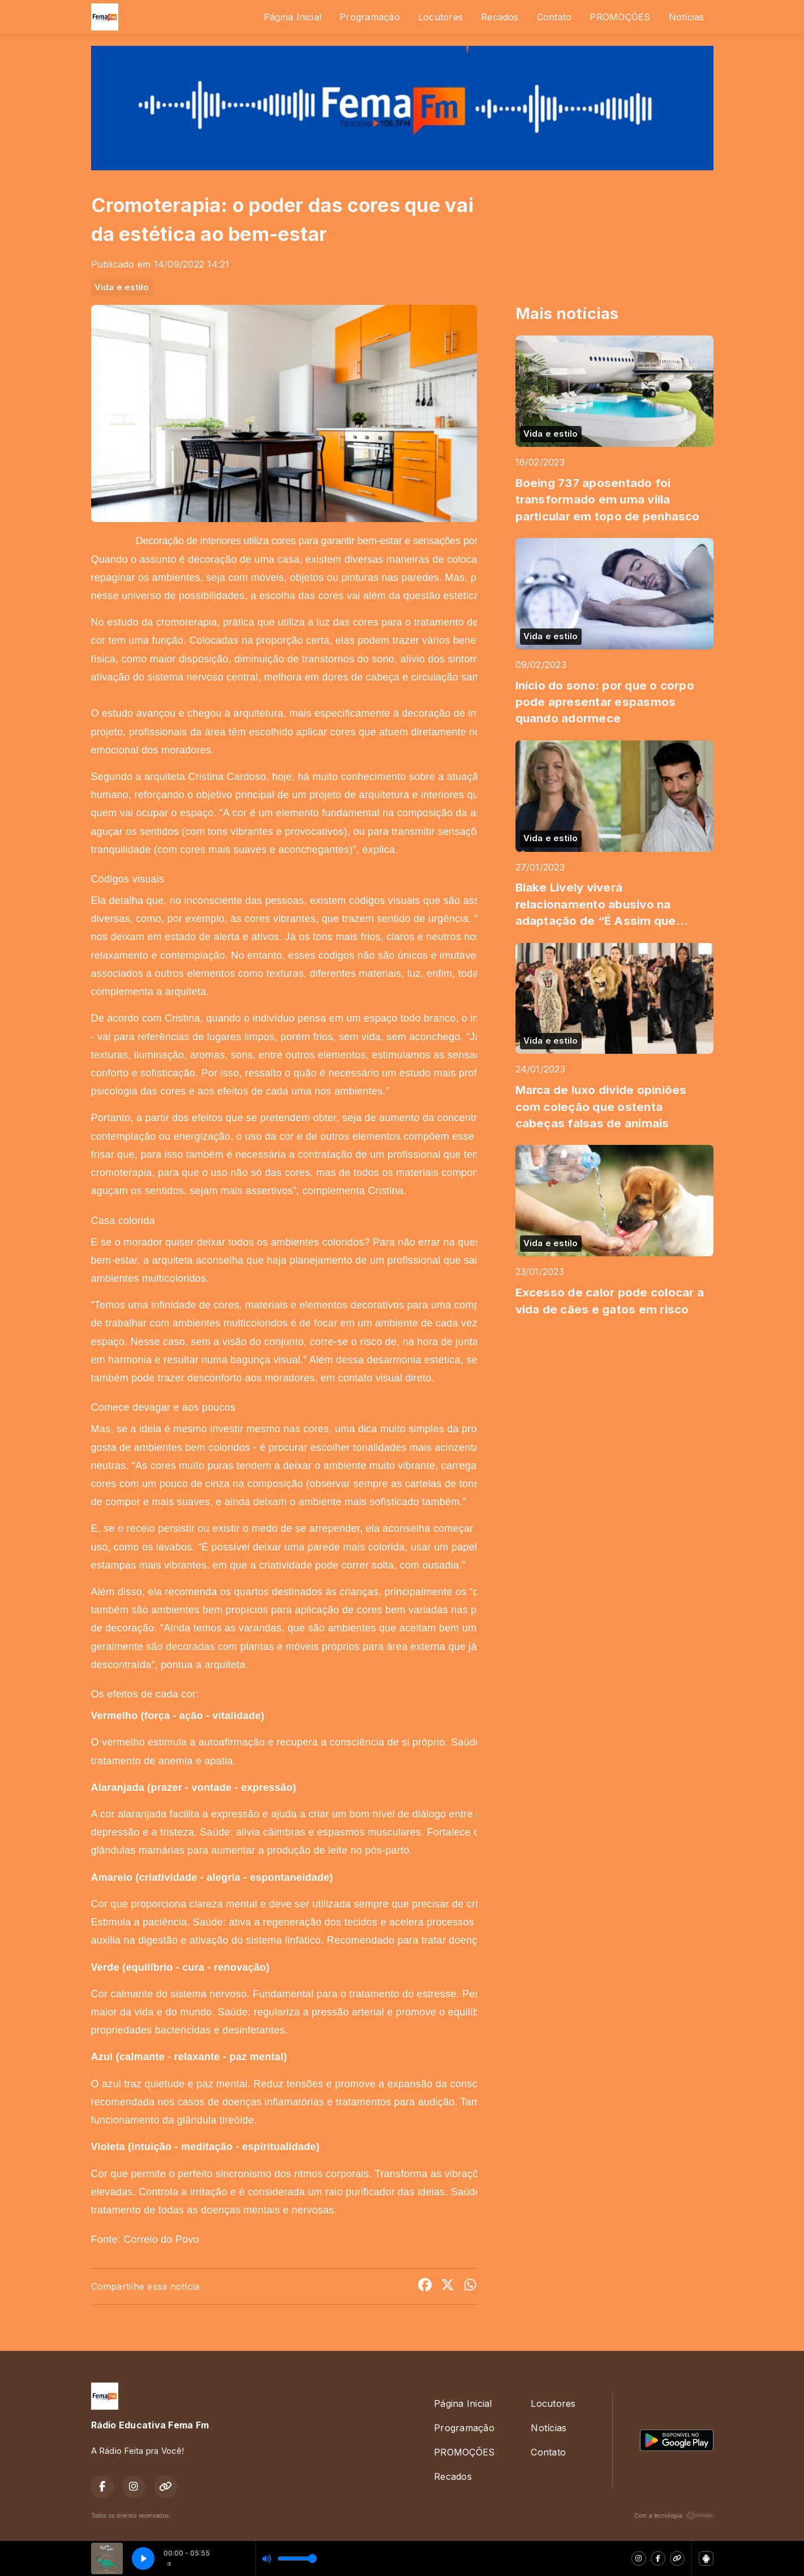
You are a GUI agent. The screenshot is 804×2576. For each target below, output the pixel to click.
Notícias (686, 17)
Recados (500, 17)
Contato (554, 17)
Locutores (440, 17)
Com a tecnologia (673, 2515)
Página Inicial (292, 17)
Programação (369, 17)
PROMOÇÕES (620, 17)
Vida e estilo (121, 287)
